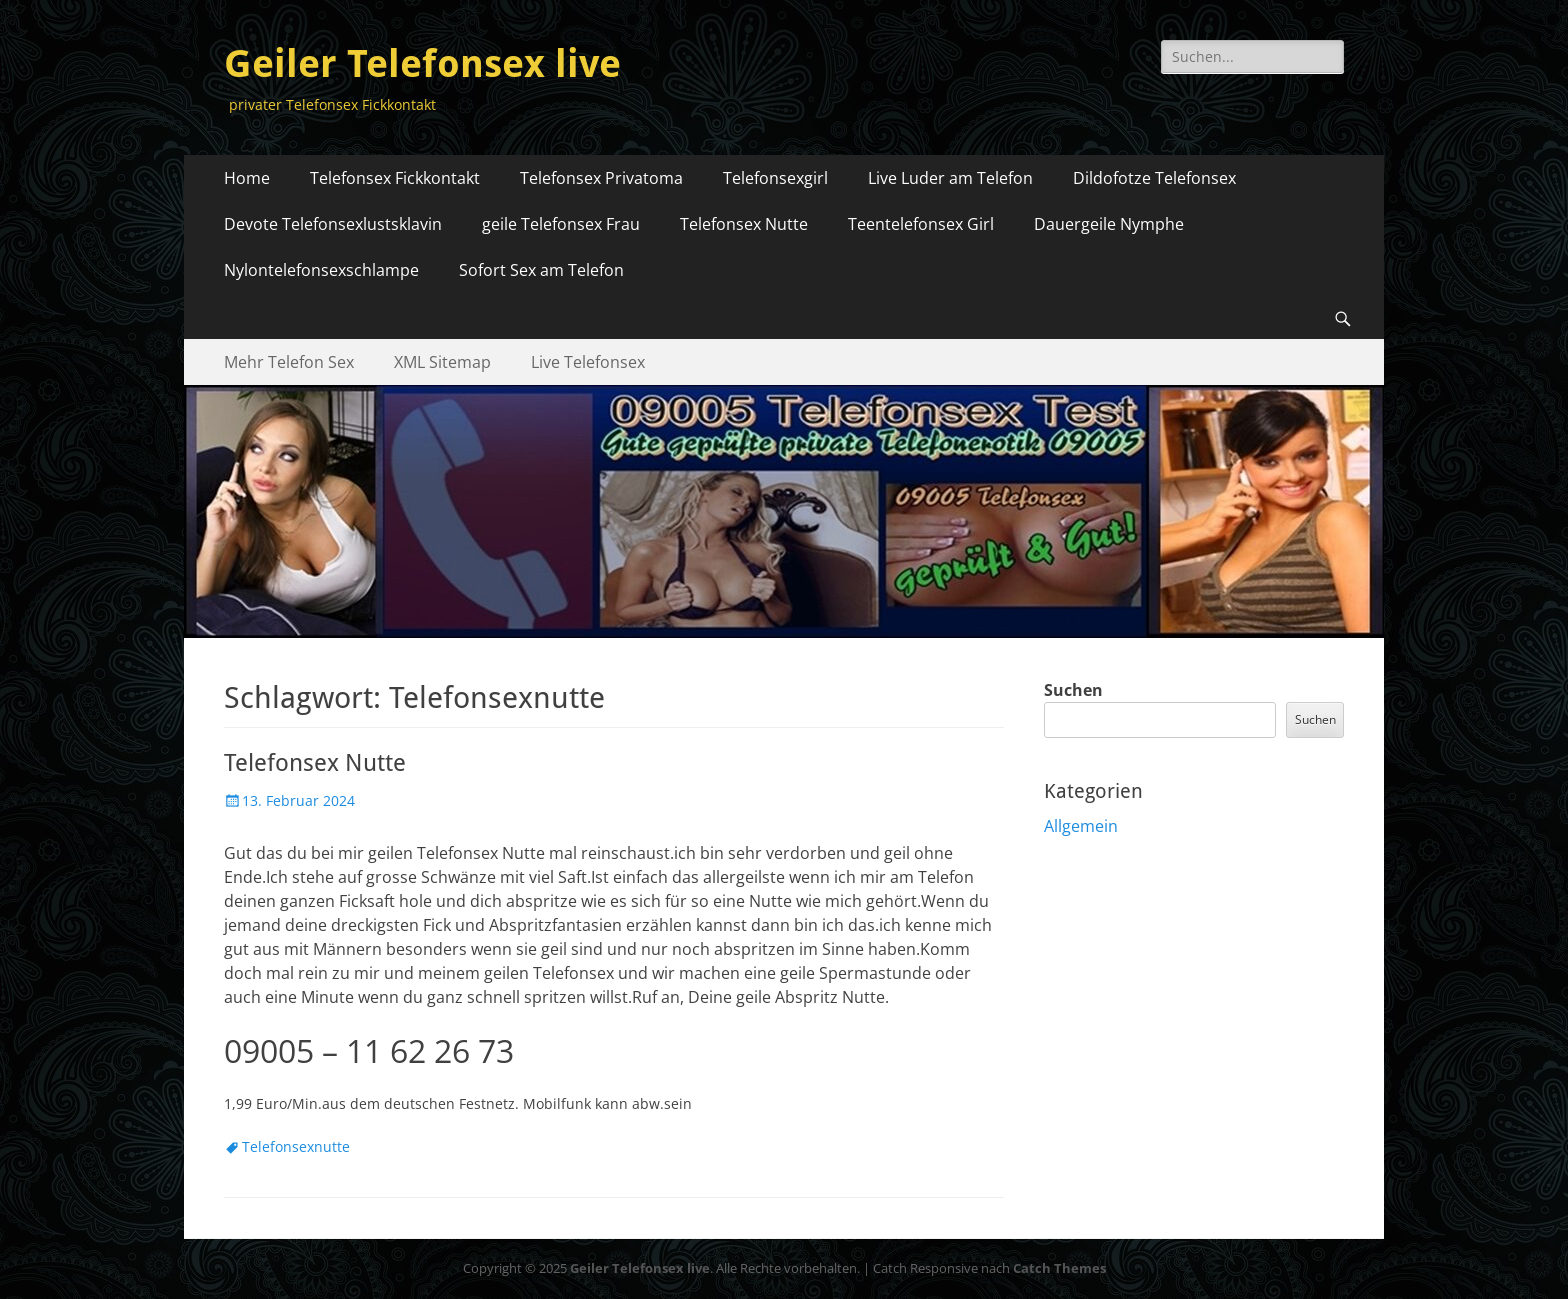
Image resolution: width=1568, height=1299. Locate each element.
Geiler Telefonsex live (422, 64)
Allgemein (1081, 826)
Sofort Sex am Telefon (541, 270)
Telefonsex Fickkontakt (395, 178)
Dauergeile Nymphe (1109, 224)
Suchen (1073, 690)
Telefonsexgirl (775, 178)
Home (247, 178)
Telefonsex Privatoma (601, 178)
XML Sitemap (442, 362)
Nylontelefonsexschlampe (321, 270)
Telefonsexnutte (296, 1146)
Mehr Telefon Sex (289, 362)
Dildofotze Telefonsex (1156, 178)
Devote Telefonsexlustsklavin (333, 224)
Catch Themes (1059, 1268)
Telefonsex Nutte (744, 224)
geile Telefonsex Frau (561, 224)
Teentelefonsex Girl (921, 224)
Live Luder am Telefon (950, 178)
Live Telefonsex (588, 362)
